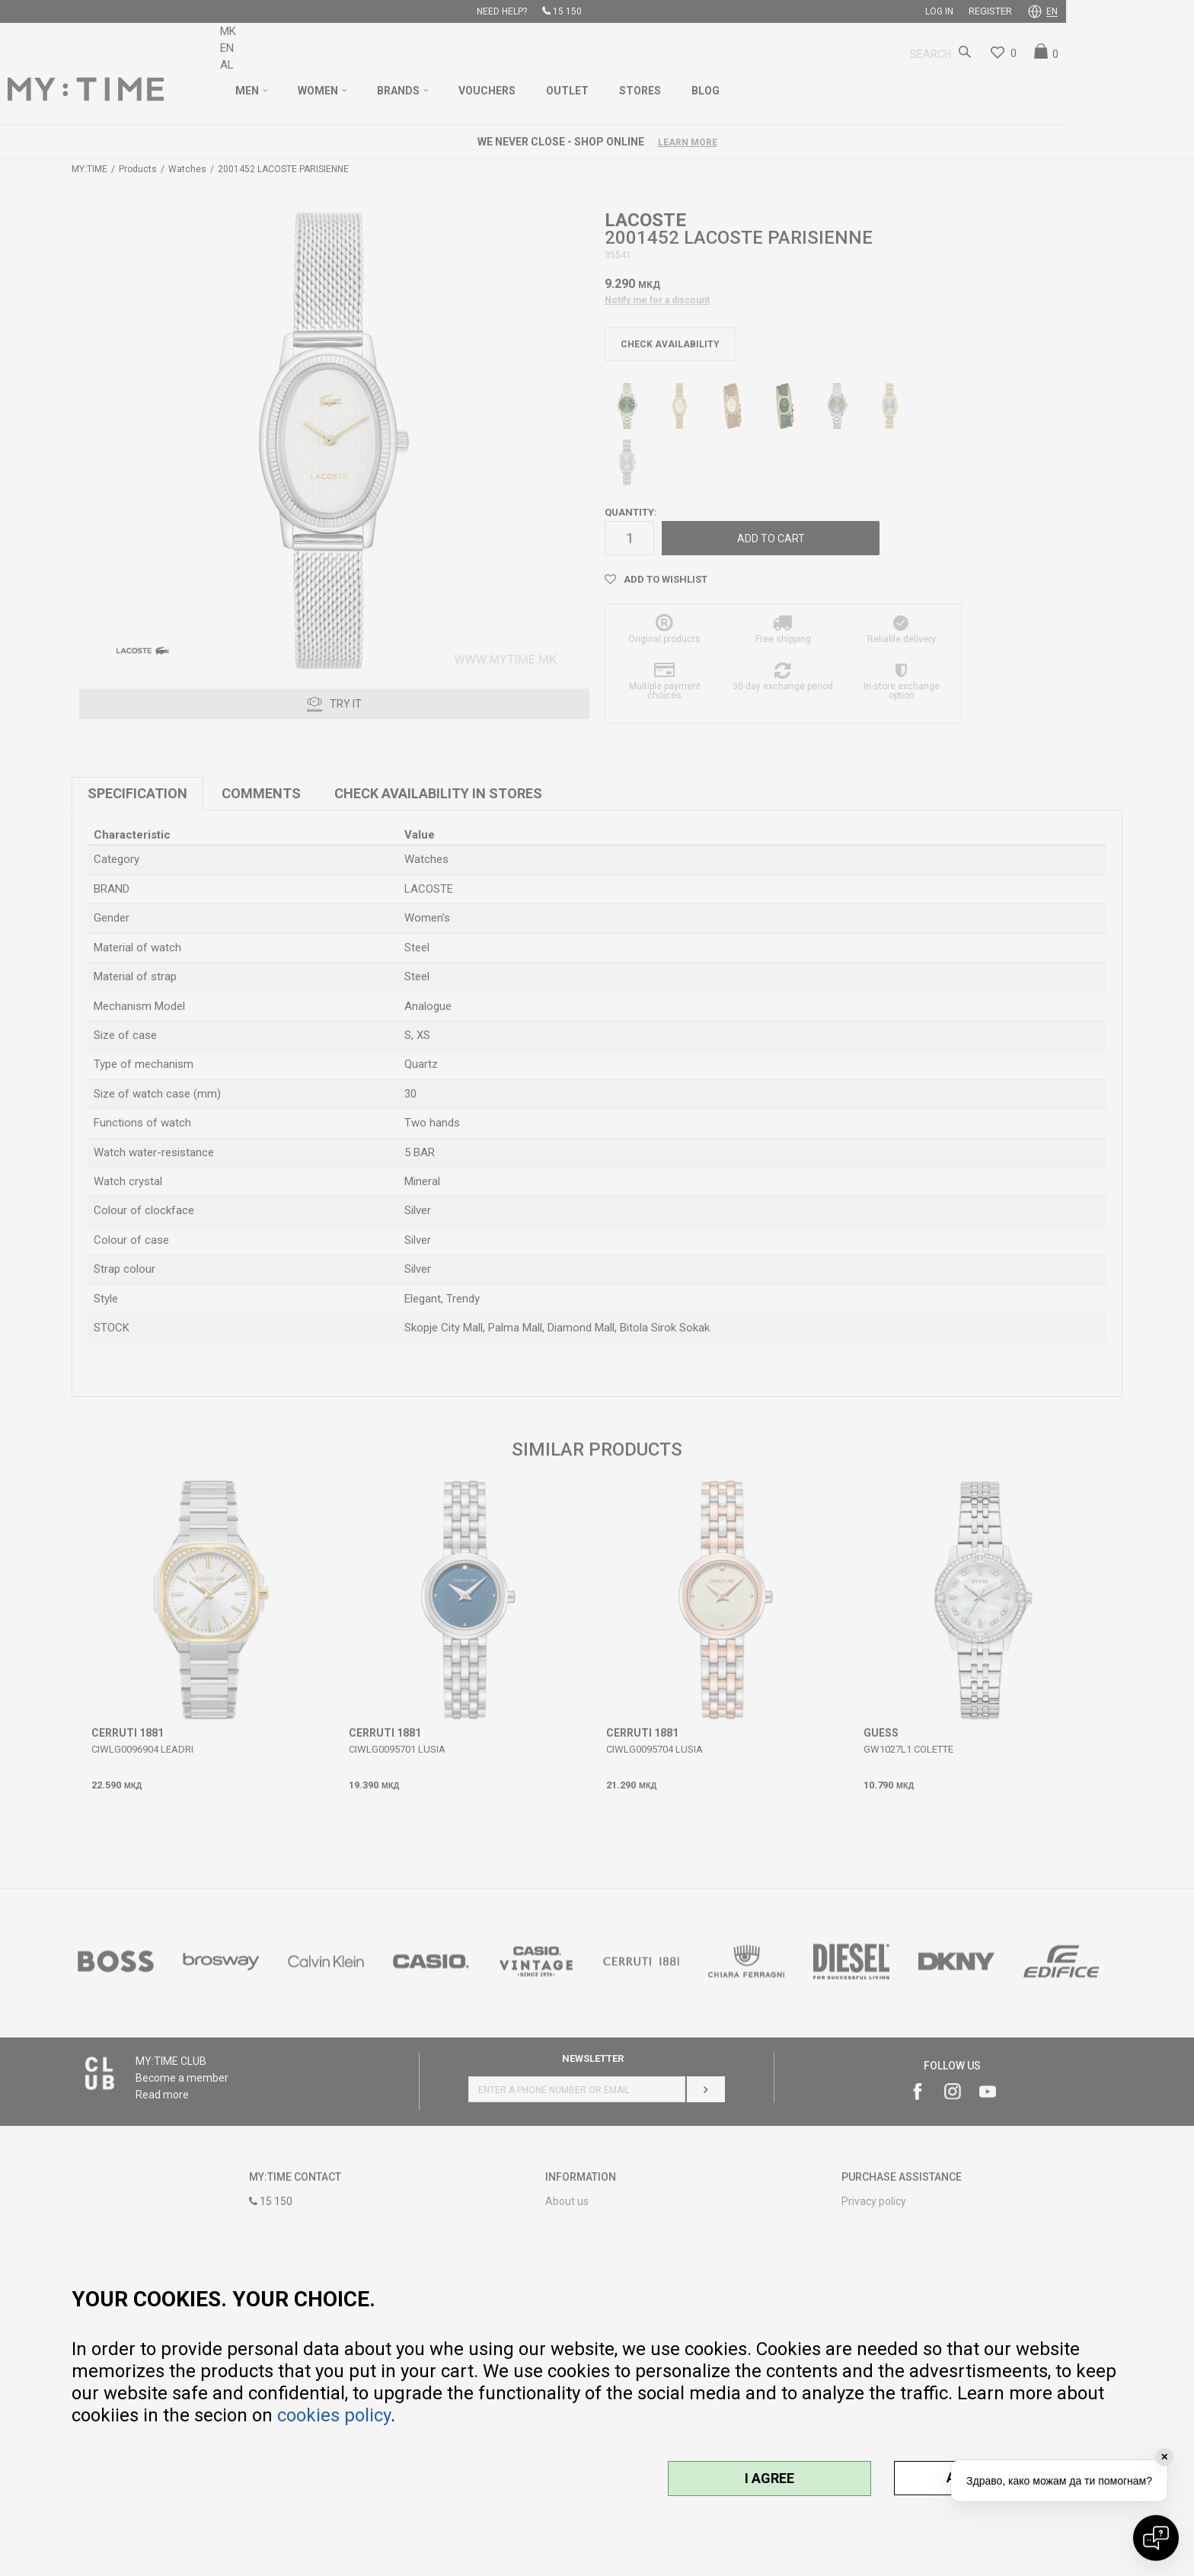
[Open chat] (1156, 2538)
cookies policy (334, 2415)
